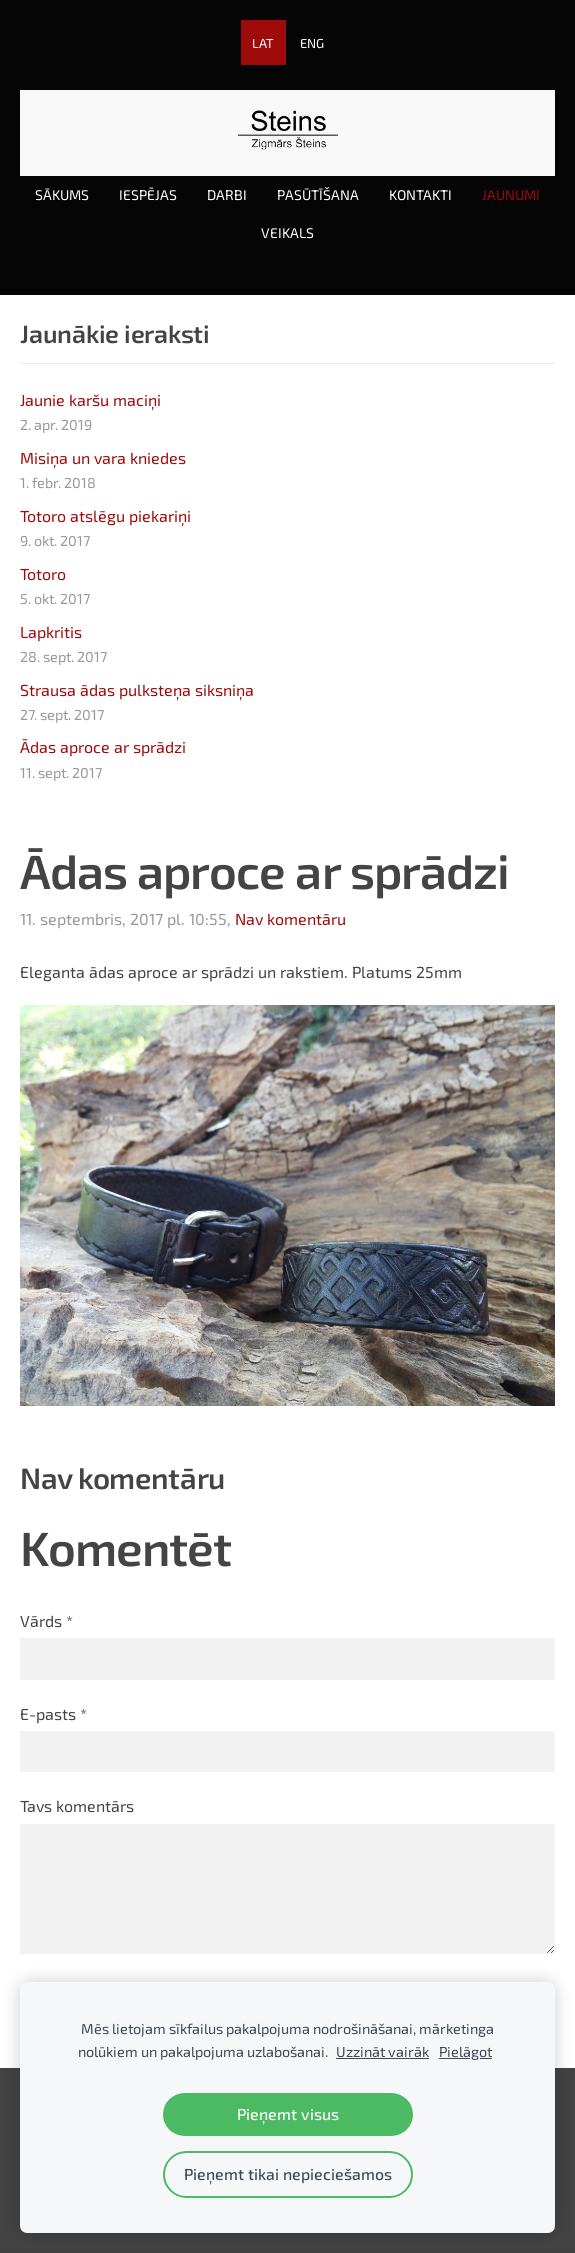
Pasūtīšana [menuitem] (318, 194)
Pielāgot (465, 2051)
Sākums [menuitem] (62, 194)
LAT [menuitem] (263, 43)
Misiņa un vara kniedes (103, 457)
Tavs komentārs (77, 1805)
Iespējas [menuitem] (148, 194)
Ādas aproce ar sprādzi (103, 746)
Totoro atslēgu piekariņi (105, 515)
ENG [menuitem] (312, 43)
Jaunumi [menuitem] (511, 194)
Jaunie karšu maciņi (90, 399)
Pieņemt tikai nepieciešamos (288, 2173)
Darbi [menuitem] (227, 194)
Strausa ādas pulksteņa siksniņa (137, 689)
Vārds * (46, 1620)
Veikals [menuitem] (287, 232)
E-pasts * (53, 1713)
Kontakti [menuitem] (420, 194)
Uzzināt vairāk (382, 2051)
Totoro (43, 573)
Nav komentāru (290, 918)
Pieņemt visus (288, 2113)
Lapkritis (51, 631)
